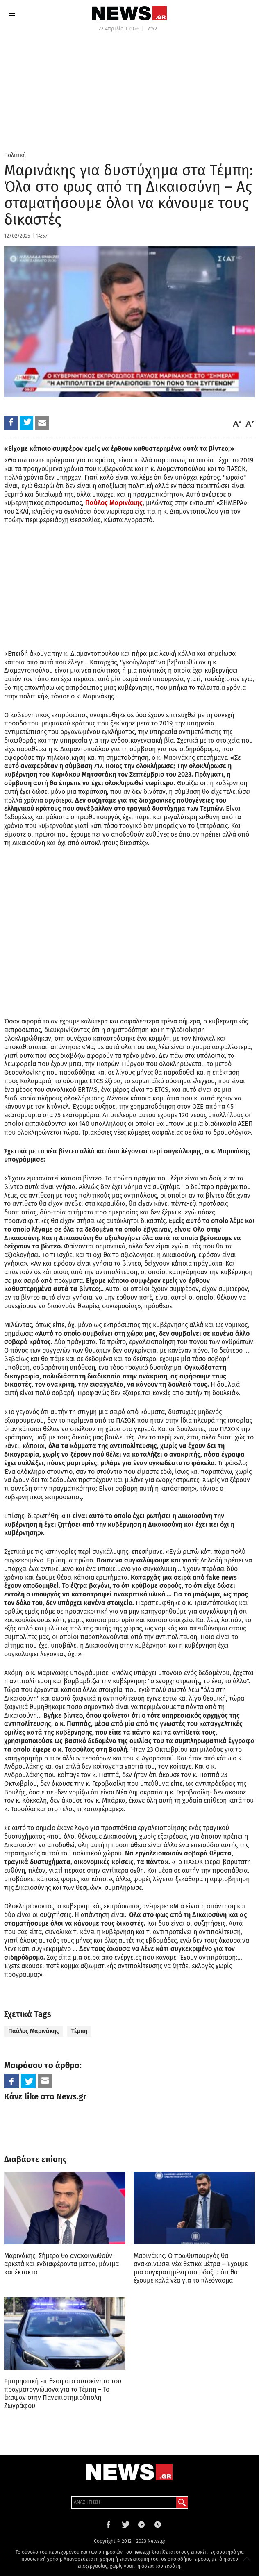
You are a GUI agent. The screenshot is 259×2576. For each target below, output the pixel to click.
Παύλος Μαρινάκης (114, 503)
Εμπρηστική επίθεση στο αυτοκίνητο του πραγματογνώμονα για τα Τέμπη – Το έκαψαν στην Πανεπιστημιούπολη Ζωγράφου (62, 2393)
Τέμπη (79, 2031)
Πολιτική (15, 155)
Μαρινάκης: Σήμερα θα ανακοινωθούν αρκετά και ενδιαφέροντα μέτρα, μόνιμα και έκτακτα (61, 2264)
